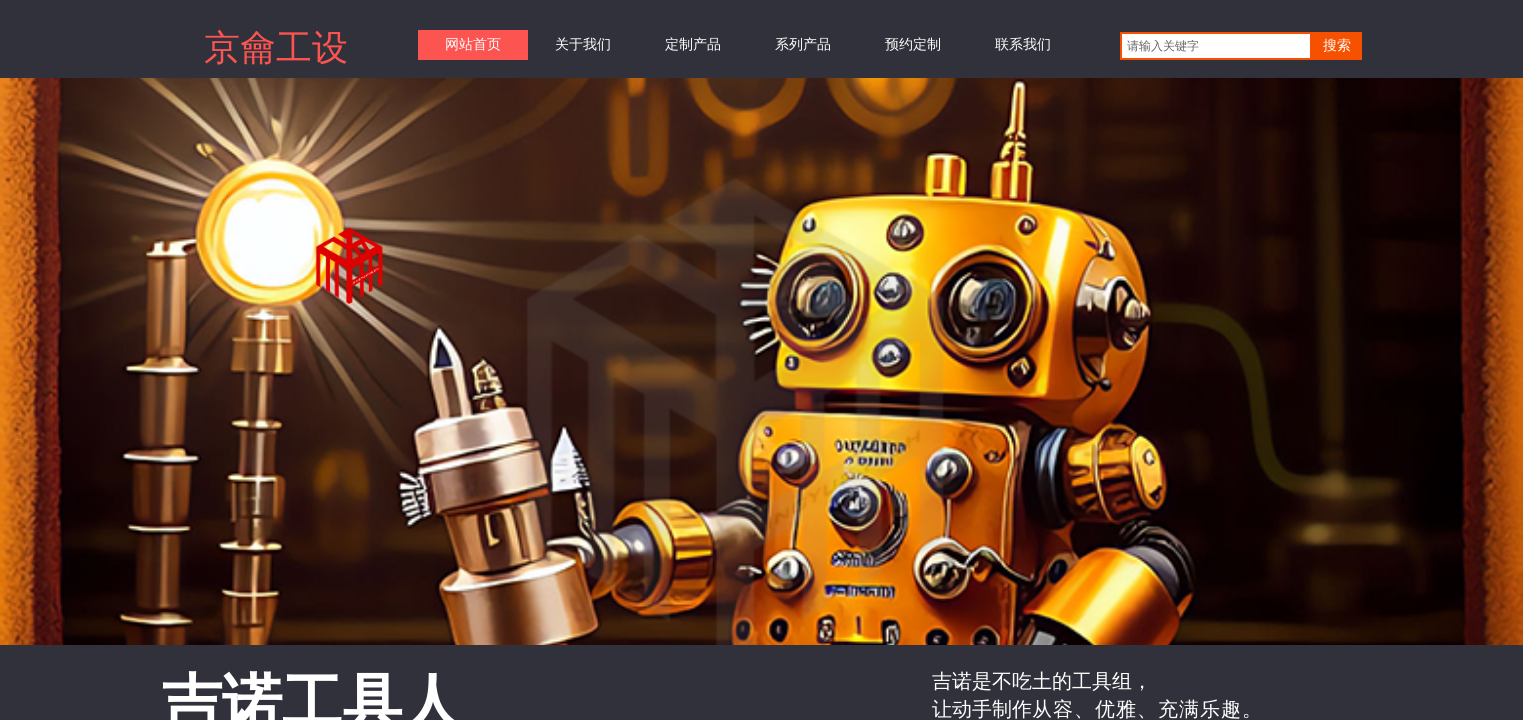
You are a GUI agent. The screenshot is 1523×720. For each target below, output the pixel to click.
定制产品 (693, 44)
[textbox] (1216, 46)
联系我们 (1023, 44)
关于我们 (583, 44)
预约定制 (913, 44)
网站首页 (473, 44)
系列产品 (803, 44)
